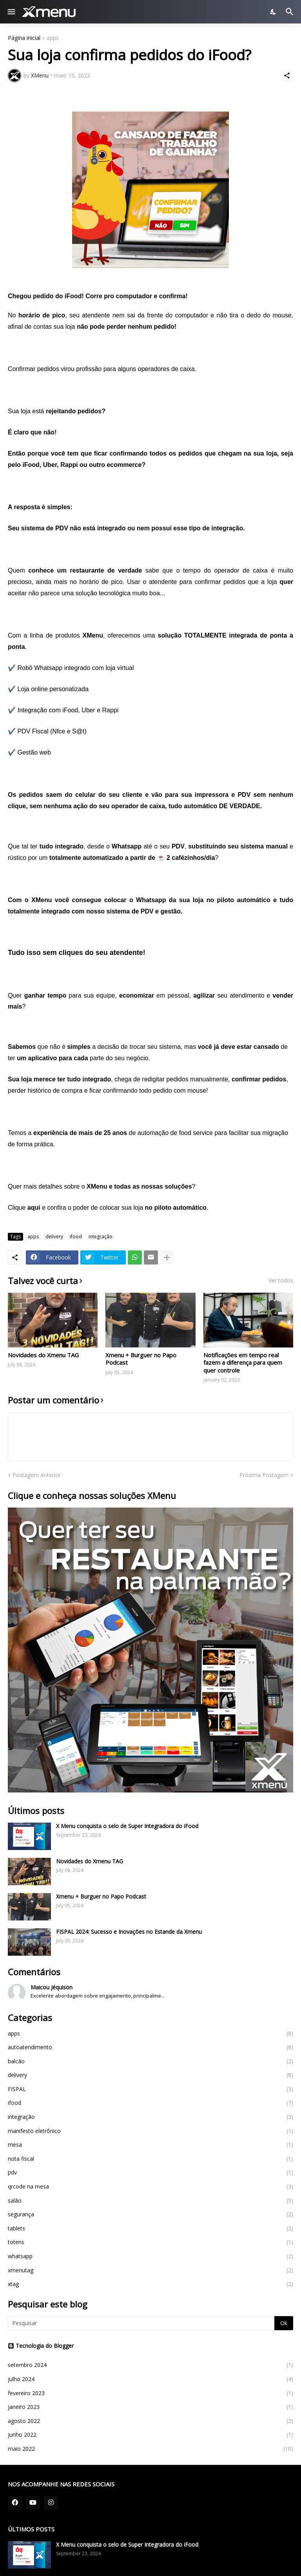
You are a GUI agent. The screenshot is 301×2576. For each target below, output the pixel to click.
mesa (150, 2145)
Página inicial (24, 38)
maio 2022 (150, 2449)
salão (150, 2201)
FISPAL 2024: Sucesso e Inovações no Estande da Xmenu (129, 1931)
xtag (150, 2284)
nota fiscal (150, 2159)
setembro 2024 (150, 2365)
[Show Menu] (11, 11)
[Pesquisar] (290, 11)
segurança (150, 2214)
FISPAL (150, 2089)
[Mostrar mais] (167, 1257)
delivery (54, 1236)
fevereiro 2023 (150, 2393)
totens (150, 2242)
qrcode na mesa (150, 2187)
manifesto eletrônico (150, 2131)
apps (53, 38)
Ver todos (280, 1280)
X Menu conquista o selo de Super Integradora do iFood (127, 1826)
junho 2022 (150, 2435)
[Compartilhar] (287, 75)
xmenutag (150, 2270)
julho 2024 (150, 2379)
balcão (150, 2061)
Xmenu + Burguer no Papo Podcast (140, 1359)
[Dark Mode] (273, 11)
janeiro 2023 (150, 2407)
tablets (150, 2228)
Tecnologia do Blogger (41, 2345)
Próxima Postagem (263, 1475)
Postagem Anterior (37, 1475)
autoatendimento (150, 2047)
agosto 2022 (150, 2421)
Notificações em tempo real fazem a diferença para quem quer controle (242, 1362)
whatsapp (150, 2256)
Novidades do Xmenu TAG (43, 1355)
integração (100, 1236)
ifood (76, 1236)
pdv (150, 2172)
